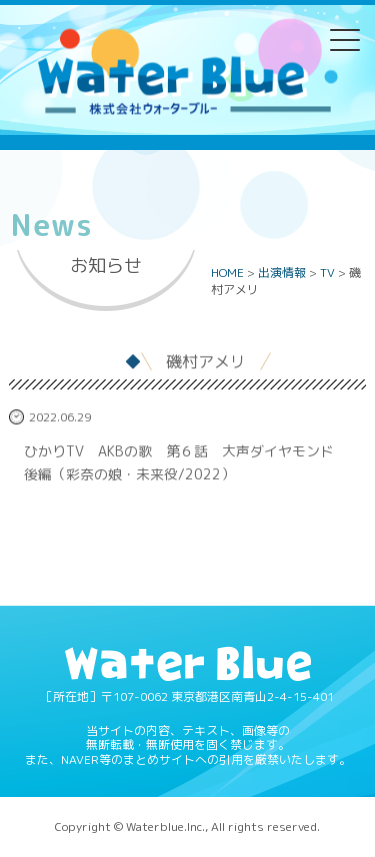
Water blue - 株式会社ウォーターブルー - (187, 113)
